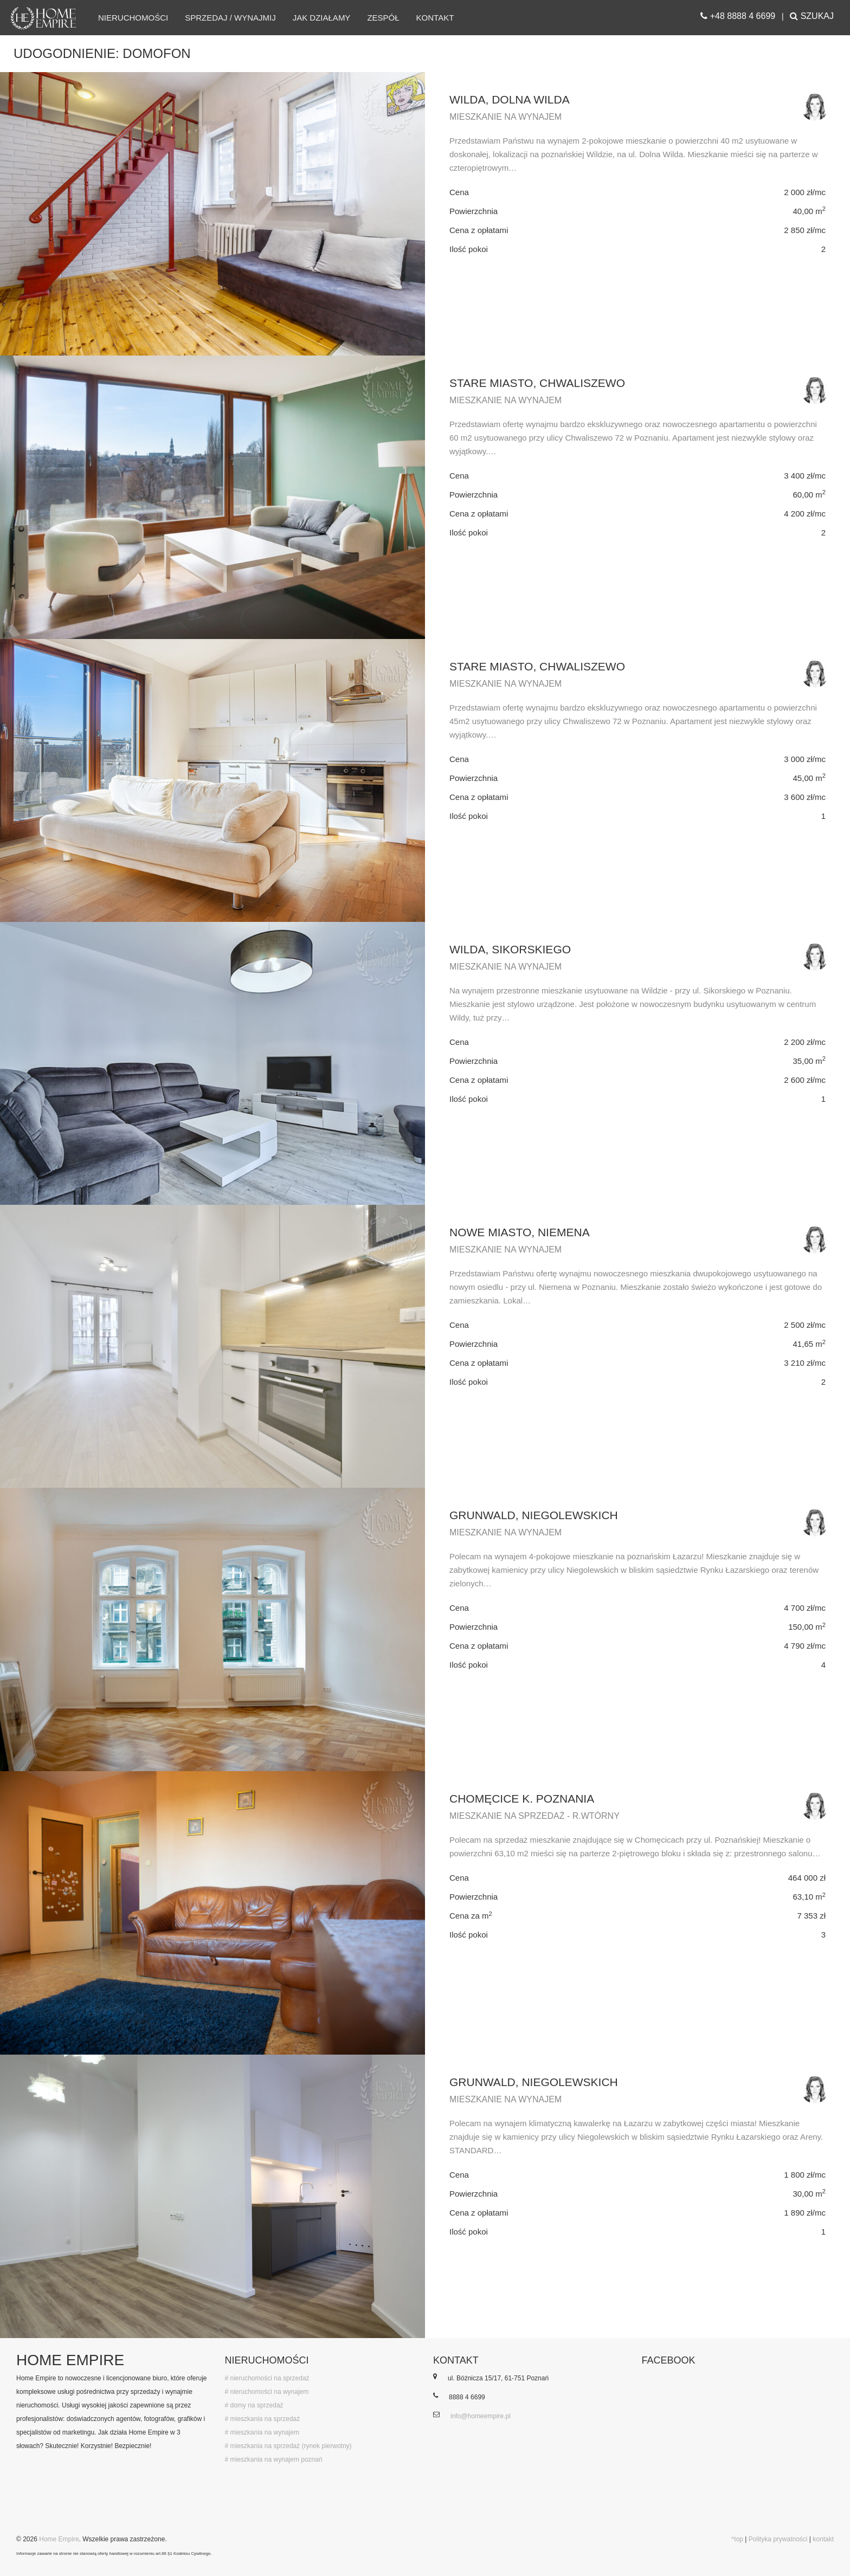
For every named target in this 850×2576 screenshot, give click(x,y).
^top (737, 2539)
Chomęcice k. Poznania (521, 1798)
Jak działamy (322, 17)
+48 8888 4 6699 (737, 16)
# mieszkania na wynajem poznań (274, 2459)
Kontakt (435, 17)
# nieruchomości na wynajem (267, 2392)
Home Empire (59, 2539)
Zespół (383, 17)
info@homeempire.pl (480, 2416)
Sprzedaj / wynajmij (230, 17)
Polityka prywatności (778, 2539)
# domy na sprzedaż (254, 2405)
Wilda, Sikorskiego (510, 949)
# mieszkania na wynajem (262, 2432)
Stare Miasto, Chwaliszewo (537, 383)
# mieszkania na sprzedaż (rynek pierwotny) (288, 2446)
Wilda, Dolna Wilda (509, 99)
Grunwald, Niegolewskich (533, 1515)
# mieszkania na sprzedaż (262, 2419)
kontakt (823, 2539)
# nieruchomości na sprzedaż (267, 2378)
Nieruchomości (133, 17)
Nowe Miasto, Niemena (519, 1232)
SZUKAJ (812, 16)
